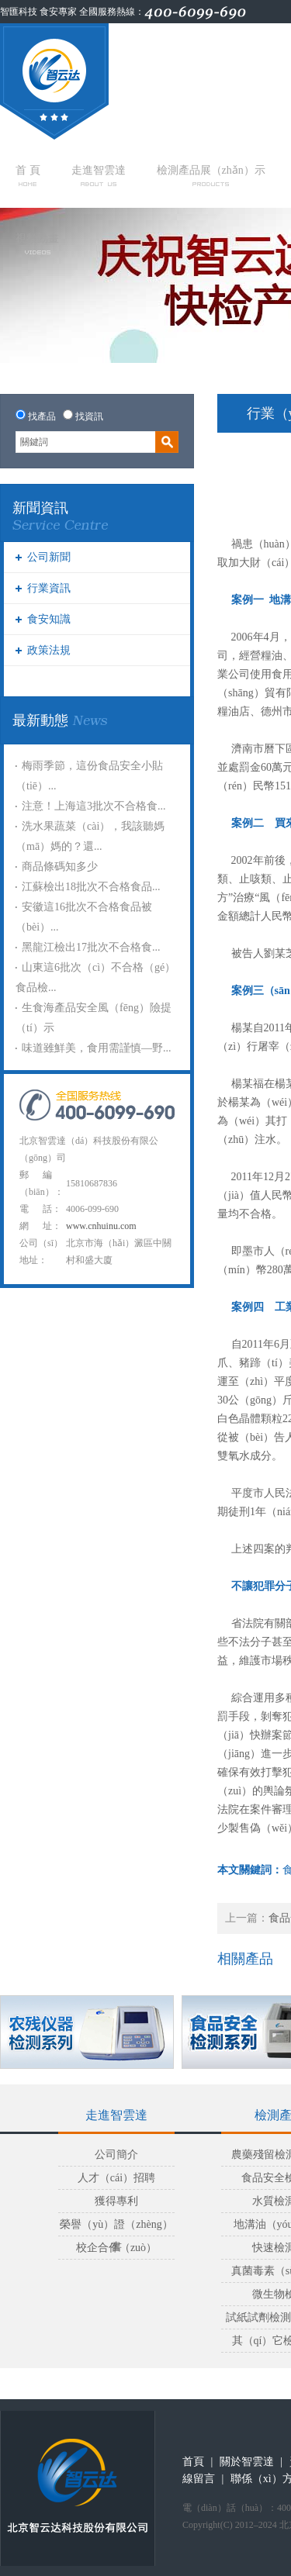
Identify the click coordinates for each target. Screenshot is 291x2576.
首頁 (193, 2461)
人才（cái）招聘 (116, 2178)
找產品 (42, 416)
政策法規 (49, 650)
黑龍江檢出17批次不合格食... (91, 947)
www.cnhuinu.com (101, 1226)
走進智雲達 (98, 175)
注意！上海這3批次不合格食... (94, 806)
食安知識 (49, 619)
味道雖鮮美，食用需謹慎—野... (96, 1048)
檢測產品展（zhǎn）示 (211, 175)
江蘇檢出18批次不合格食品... (91, 887)
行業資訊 (49, 588)
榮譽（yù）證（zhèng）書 (116, 2227)
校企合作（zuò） (116, 2247)
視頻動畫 (37, 243)
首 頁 (28, 175)
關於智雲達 (247, 2461)
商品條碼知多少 (60, 866)
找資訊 (89, 416)
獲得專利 (116, 2201)
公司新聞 (49, 557)
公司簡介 (116, 2154)
